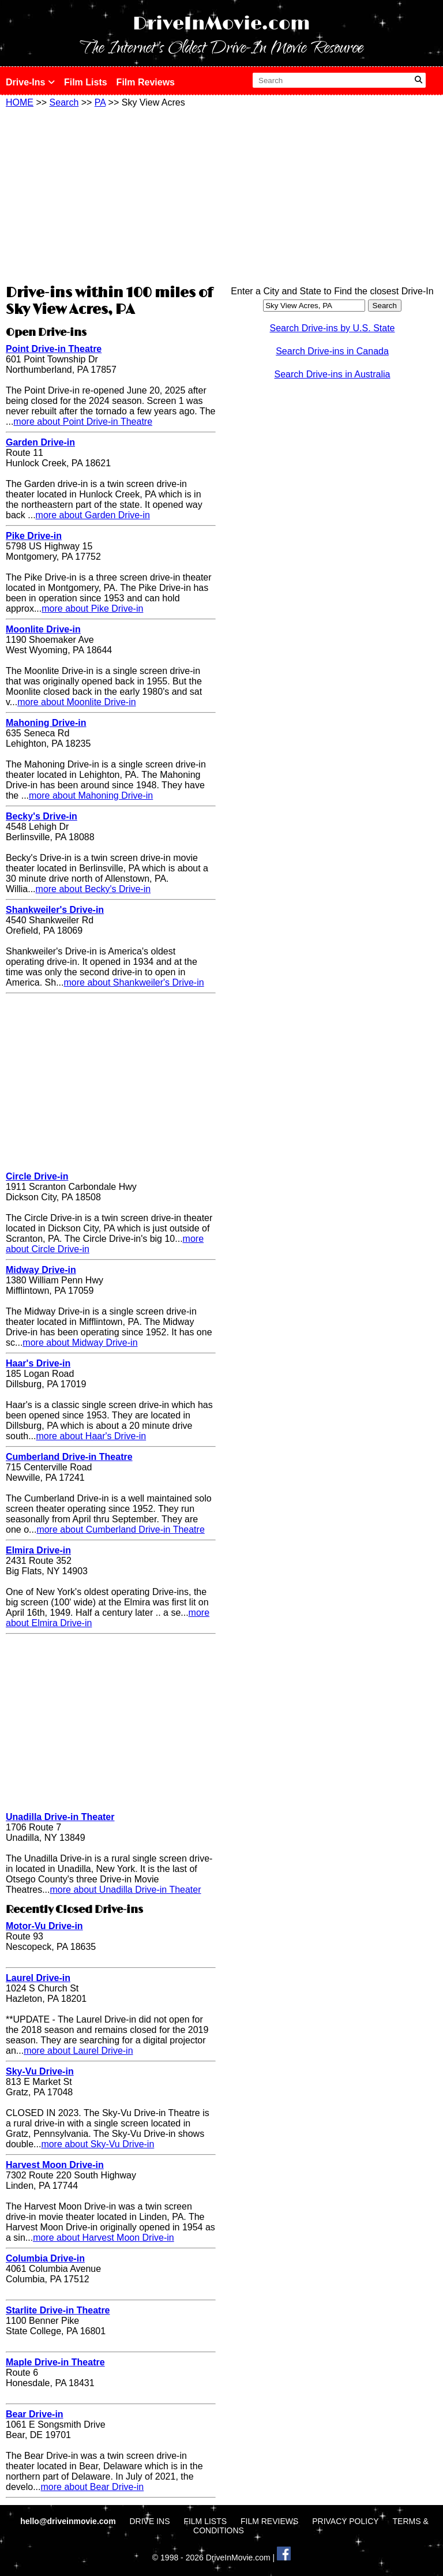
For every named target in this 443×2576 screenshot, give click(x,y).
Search (64, 102)
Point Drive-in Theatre (54, 349)
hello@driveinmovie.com (69, 2521)
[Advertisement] (111, 194)
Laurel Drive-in (38, 1978)
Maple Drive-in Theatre (55, 2362)
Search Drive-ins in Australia (333, 374)
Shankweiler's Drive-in (55, 910)
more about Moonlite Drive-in (76, 702)
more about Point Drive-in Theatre (82, 421)
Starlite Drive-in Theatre (58, 2310)
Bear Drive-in (34, 2414)
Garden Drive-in (40, 442)
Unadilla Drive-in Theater (60, 1817)
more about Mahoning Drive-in (91, 795)
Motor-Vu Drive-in (44, 1926)
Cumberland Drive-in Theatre (69, 1457)
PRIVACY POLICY (345, 2521)
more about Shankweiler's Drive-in (133, 982)
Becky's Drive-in (41, 816)
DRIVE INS (149, 2521)
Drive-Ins (30, 82)
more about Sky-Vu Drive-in (97, 2144)
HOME (19, 102)
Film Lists (85, 82)
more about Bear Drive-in (92, 2487)
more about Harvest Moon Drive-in (103, 2237)
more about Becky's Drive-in (93, 889)
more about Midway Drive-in (79, 1342)
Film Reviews (146, 82)
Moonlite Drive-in (43, 629)
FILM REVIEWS (269, 2521)
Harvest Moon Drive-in (55, 2165)
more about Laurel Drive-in (78, 2050)
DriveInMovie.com (221, 24)
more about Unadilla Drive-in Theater (125, 1889)
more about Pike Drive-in (92, 608)
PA (100, 102)
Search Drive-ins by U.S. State (332, 328)
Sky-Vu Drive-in (40, 2071)
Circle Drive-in (37, 1176)
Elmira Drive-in (38, 1550)
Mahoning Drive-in (46, 723)
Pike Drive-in (34, 536)
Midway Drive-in (41, 1270)
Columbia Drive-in (45, 2258)
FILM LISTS (205, 2521)
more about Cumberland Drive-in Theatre (120, 1529)
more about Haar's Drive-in (91, 1436)
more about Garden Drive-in (93, 515)
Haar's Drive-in (38, 1363)
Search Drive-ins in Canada (332, 351)
